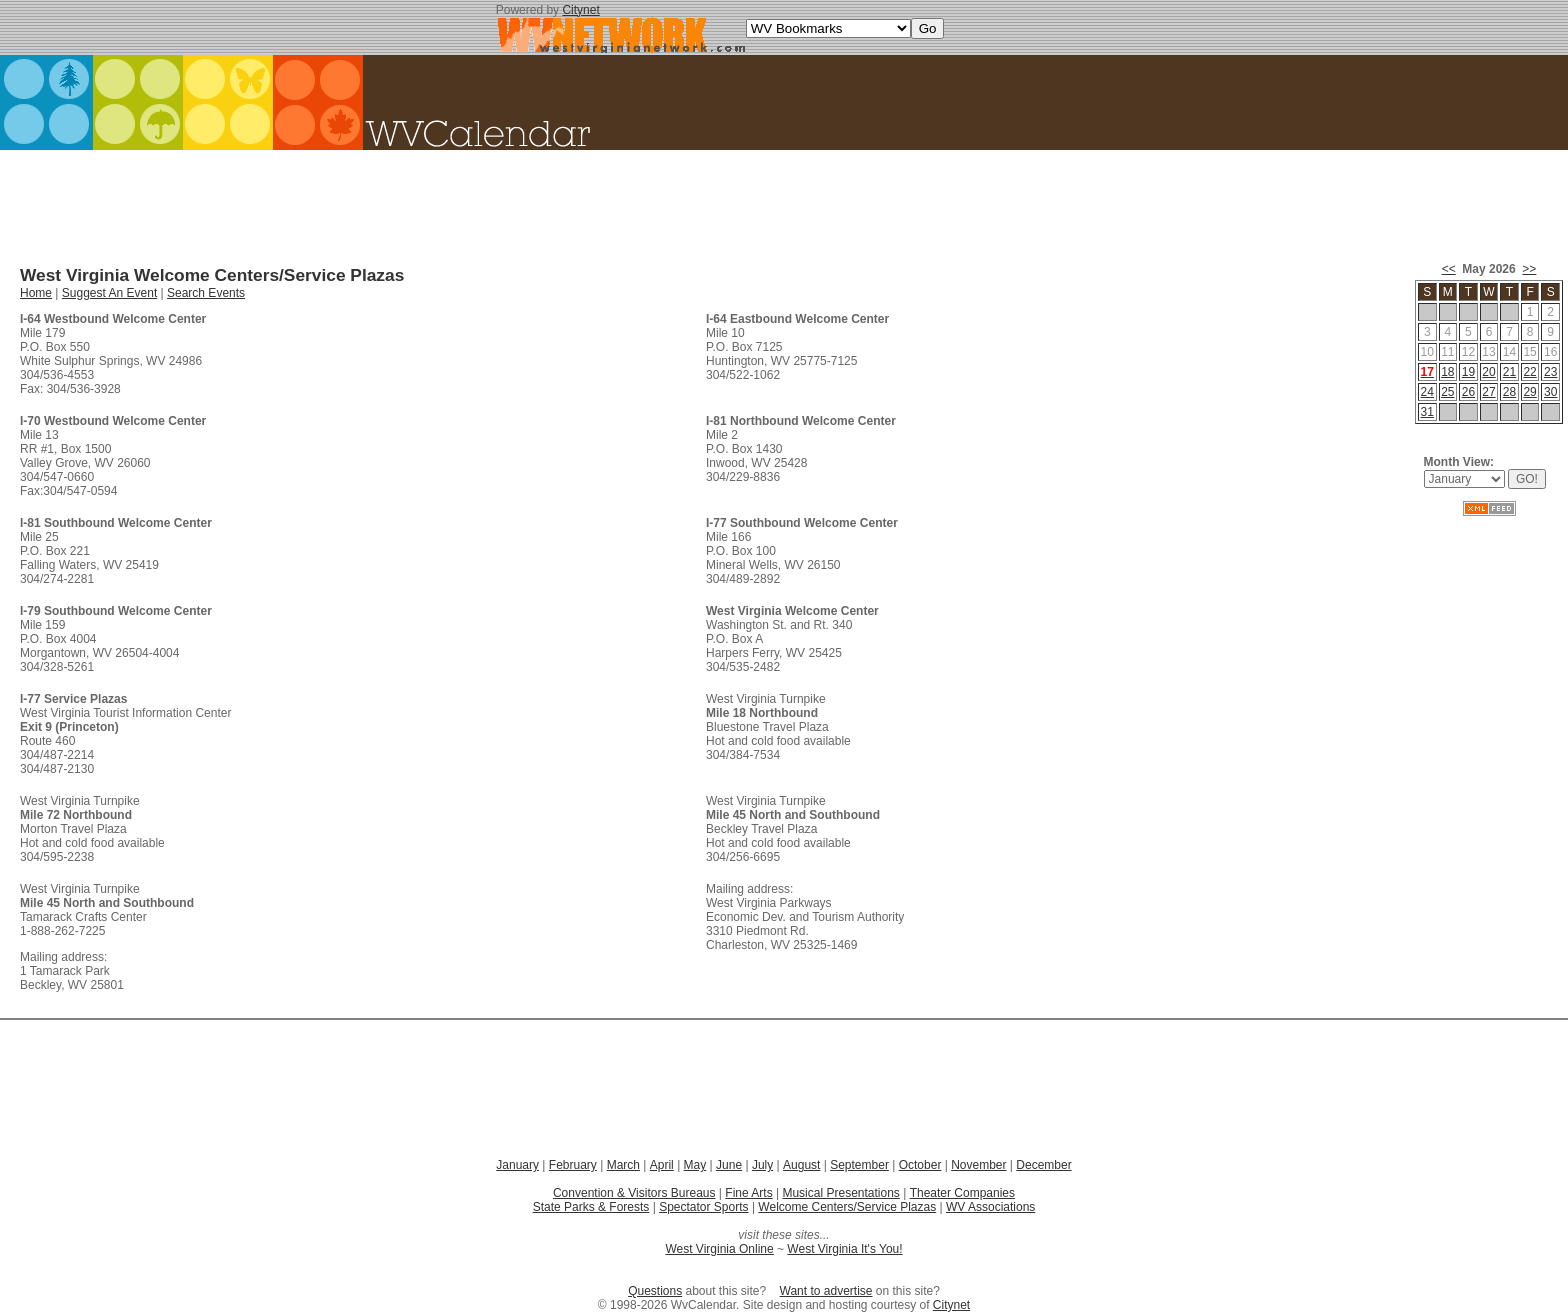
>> (1529, 269)
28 (1509, 392)
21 (1509, 372)
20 (1488, 372)
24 (1427, 392)
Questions (655, 1291)
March (623, 1165)
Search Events (206, 293)
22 (1529, 372)
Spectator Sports (703, 1207)
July (762, 1165)
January (517, 1165)
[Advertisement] (784, 200)
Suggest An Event (109, 293)
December (1043, 1165)
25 (1447, 392)
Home (36, 293)
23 (1550, 372)
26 (1468, 392)
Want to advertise (826, 1291)
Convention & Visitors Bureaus (634, 1193)
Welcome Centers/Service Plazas (847, 1207)
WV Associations (990, 1207)
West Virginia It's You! (844, 1249)
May (695, 1165)
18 (1447, 372)
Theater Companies (962, 1193)
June (729, 1165)
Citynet (580, 10)
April (662, 1165)
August (801, 1165)
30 (1550, 392)
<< (1449, 269)
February (573, 1165)
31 (1427, 412)
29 (1529, 392)
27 (1488, 392)
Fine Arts (748, 1193)
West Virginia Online (719, 1249)
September (859, 1165)
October (920, 1165)
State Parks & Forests (591, 1207)
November (978, 1165)
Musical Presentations (840, 1193)
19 (1468, 372)
